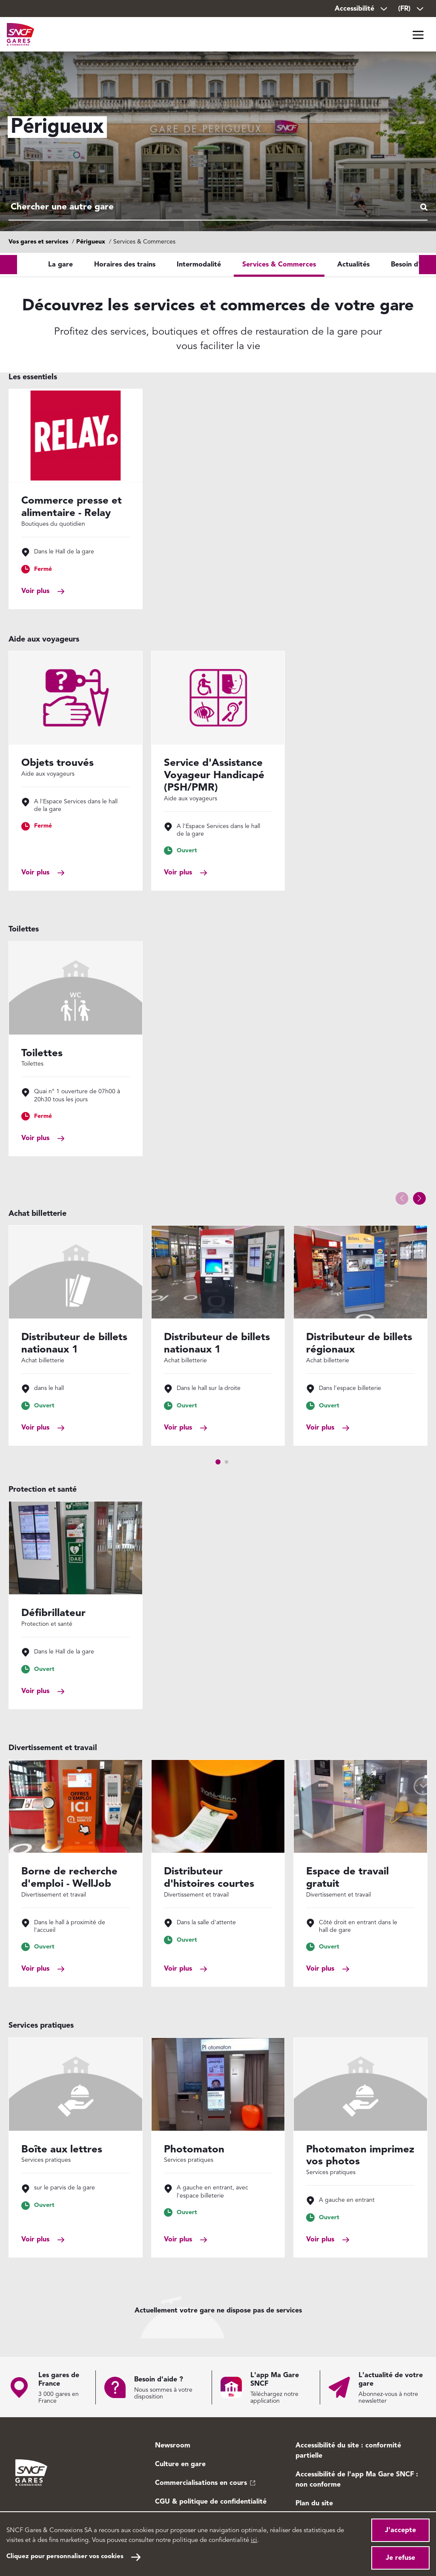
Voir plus (35, 591)
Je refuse (400, 2558)
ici (254, 2540)
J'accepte (400, 2530)
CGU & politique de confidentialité (211, 2502)
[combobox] (218, 208)
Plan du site (314, 2503)
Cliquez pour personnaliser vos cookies (64, 2556)
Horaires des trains (124, 264)
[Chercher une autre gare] (218, 208)
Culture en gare (180, 2464)
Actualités (353, 264)
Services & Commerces (279, 264)
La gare (60, 264)
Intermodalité (199, 264)
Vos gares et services (38, 242)
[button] (419, 1198)
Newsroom (172, 2445)
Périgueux (90, 242)
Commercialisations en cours (201, 2483)
